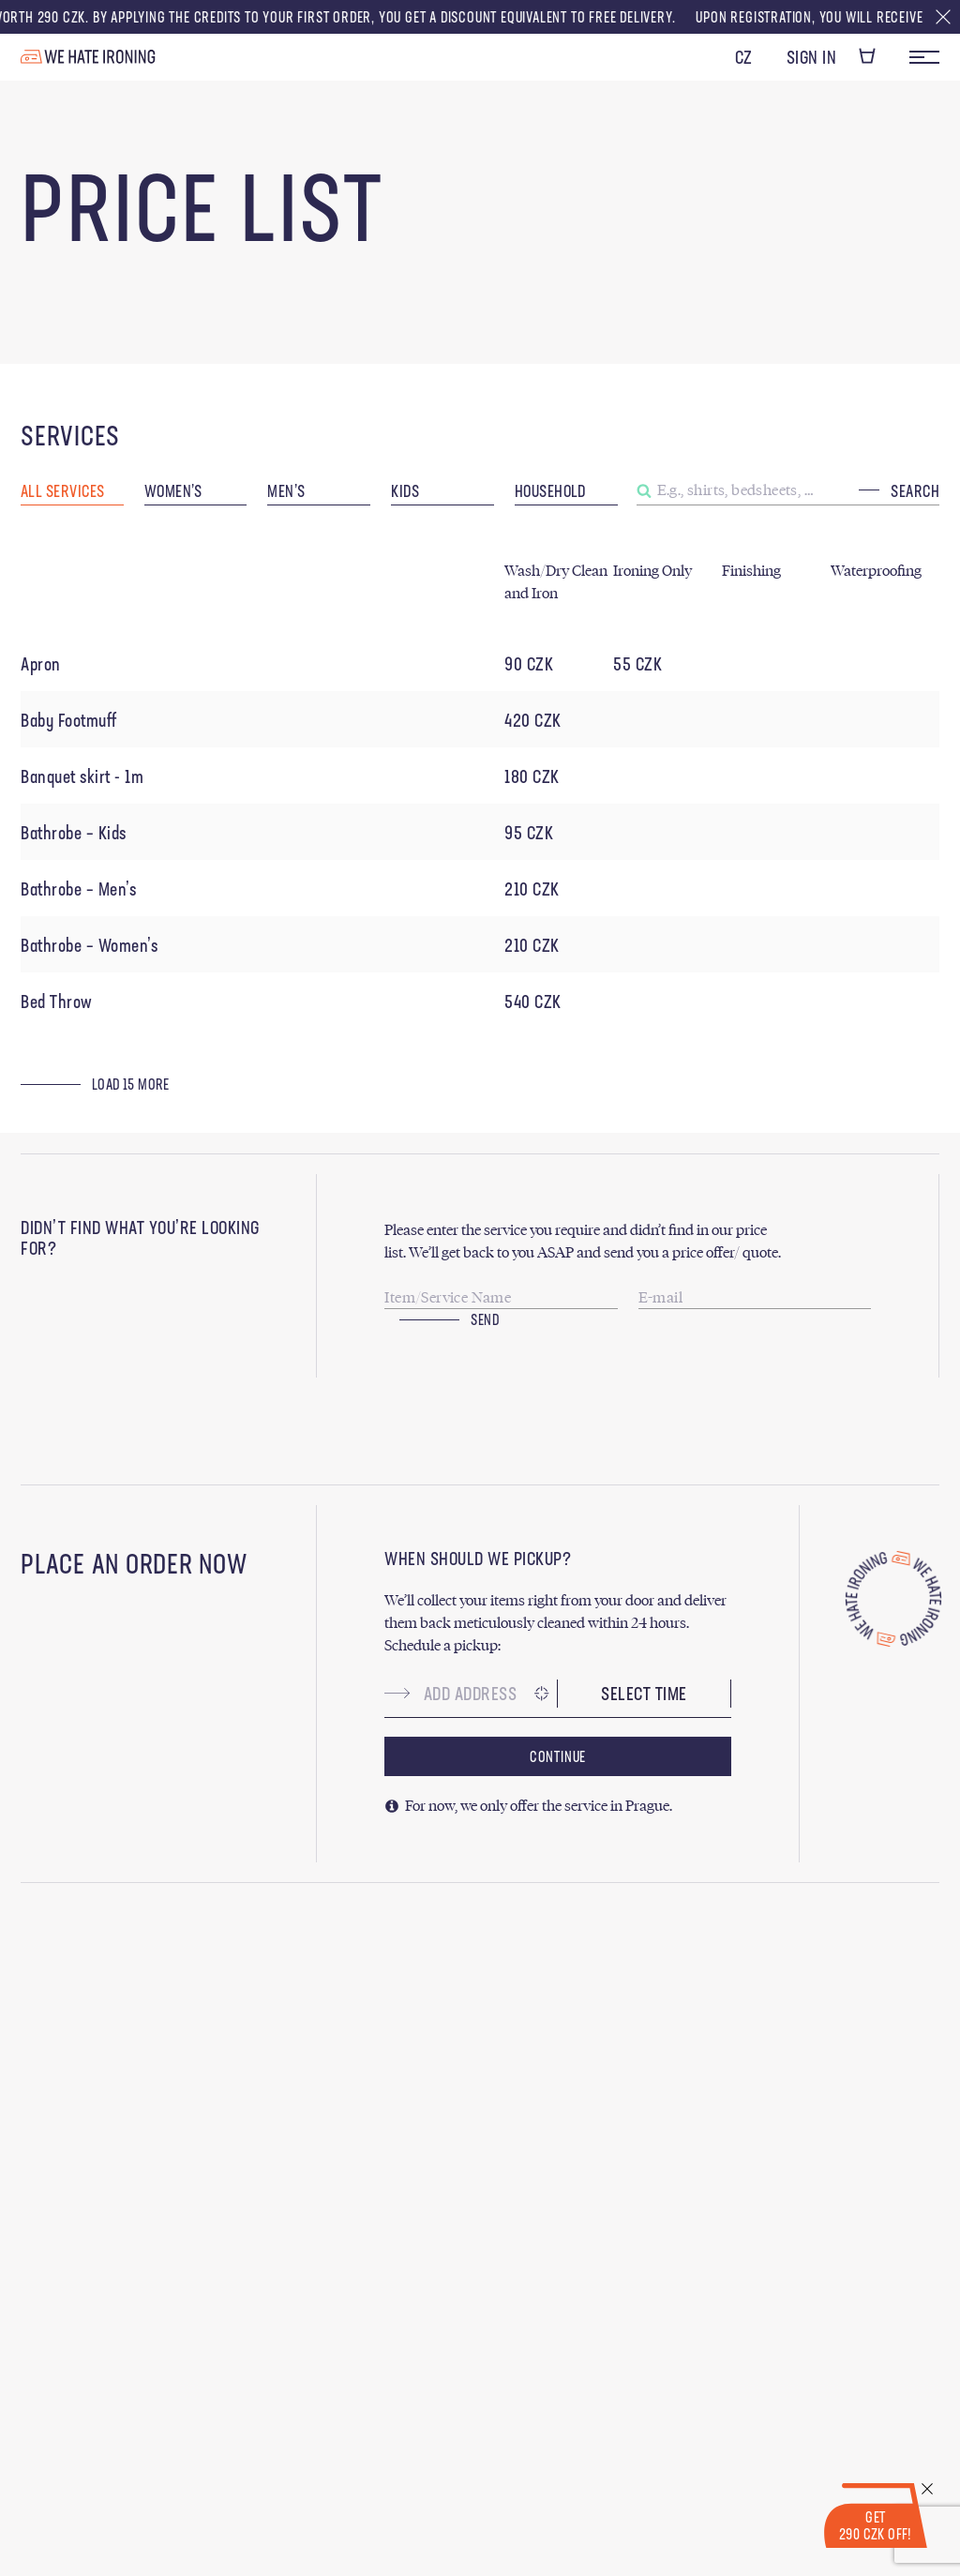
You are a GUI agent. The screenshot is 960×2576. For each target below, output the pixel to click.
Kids (405, 492)
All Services (62, 492)
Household (550, 492)
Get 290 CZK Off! (875, 2527)
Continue (558, 1758)
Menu (924, 57)
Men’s (286, 492)
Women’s (173, 492)
